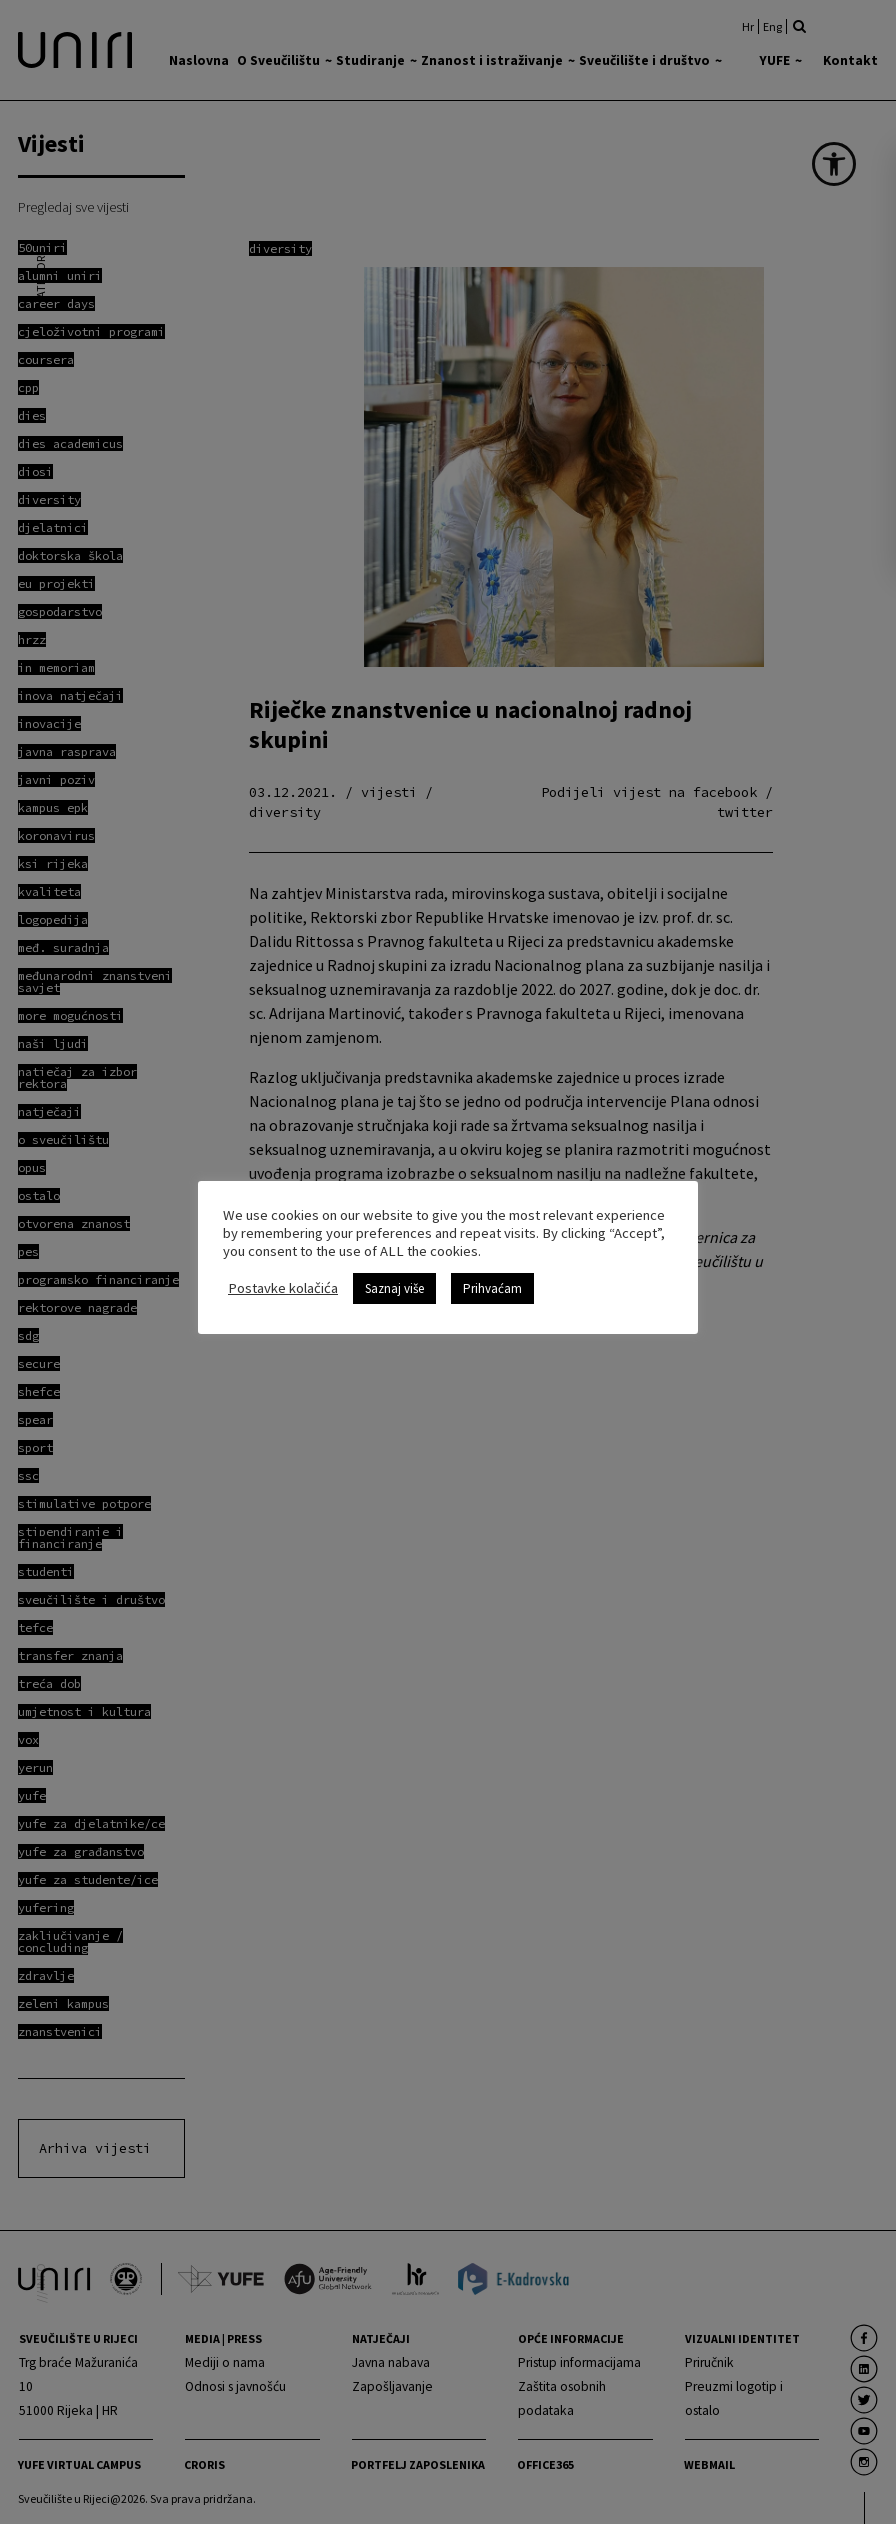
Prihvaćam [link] (492, 1288)
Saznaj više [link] (394, 1288)
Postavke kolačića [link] (283, 1288)
